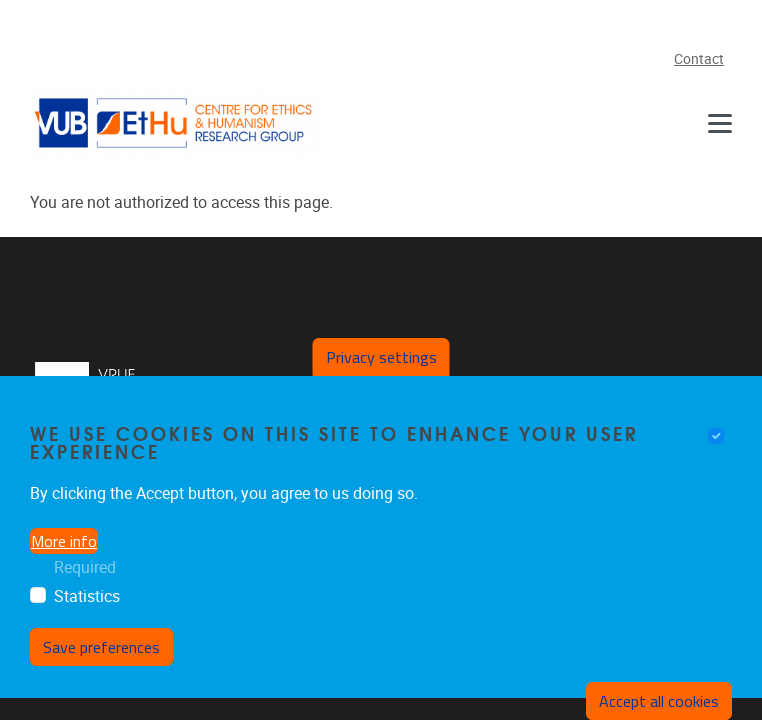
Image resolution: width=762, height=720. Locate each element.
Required (85, 575)
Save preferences (101, 655)
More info (64, 549)
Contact (699, 59)
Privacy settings (381, 365)
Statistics (87, 604)
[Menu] (720, 122)
